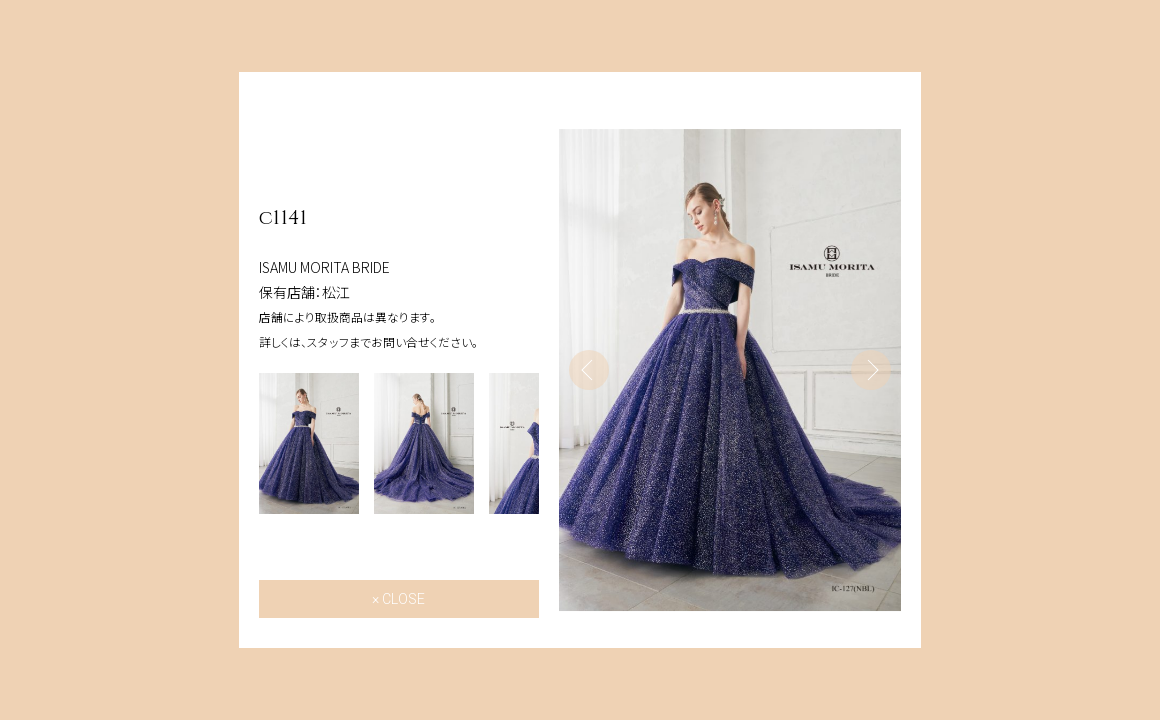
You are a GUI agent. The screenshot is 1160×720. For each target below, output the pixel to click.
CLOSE (403, 599)
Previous (589, 370)
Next (871, 370)
